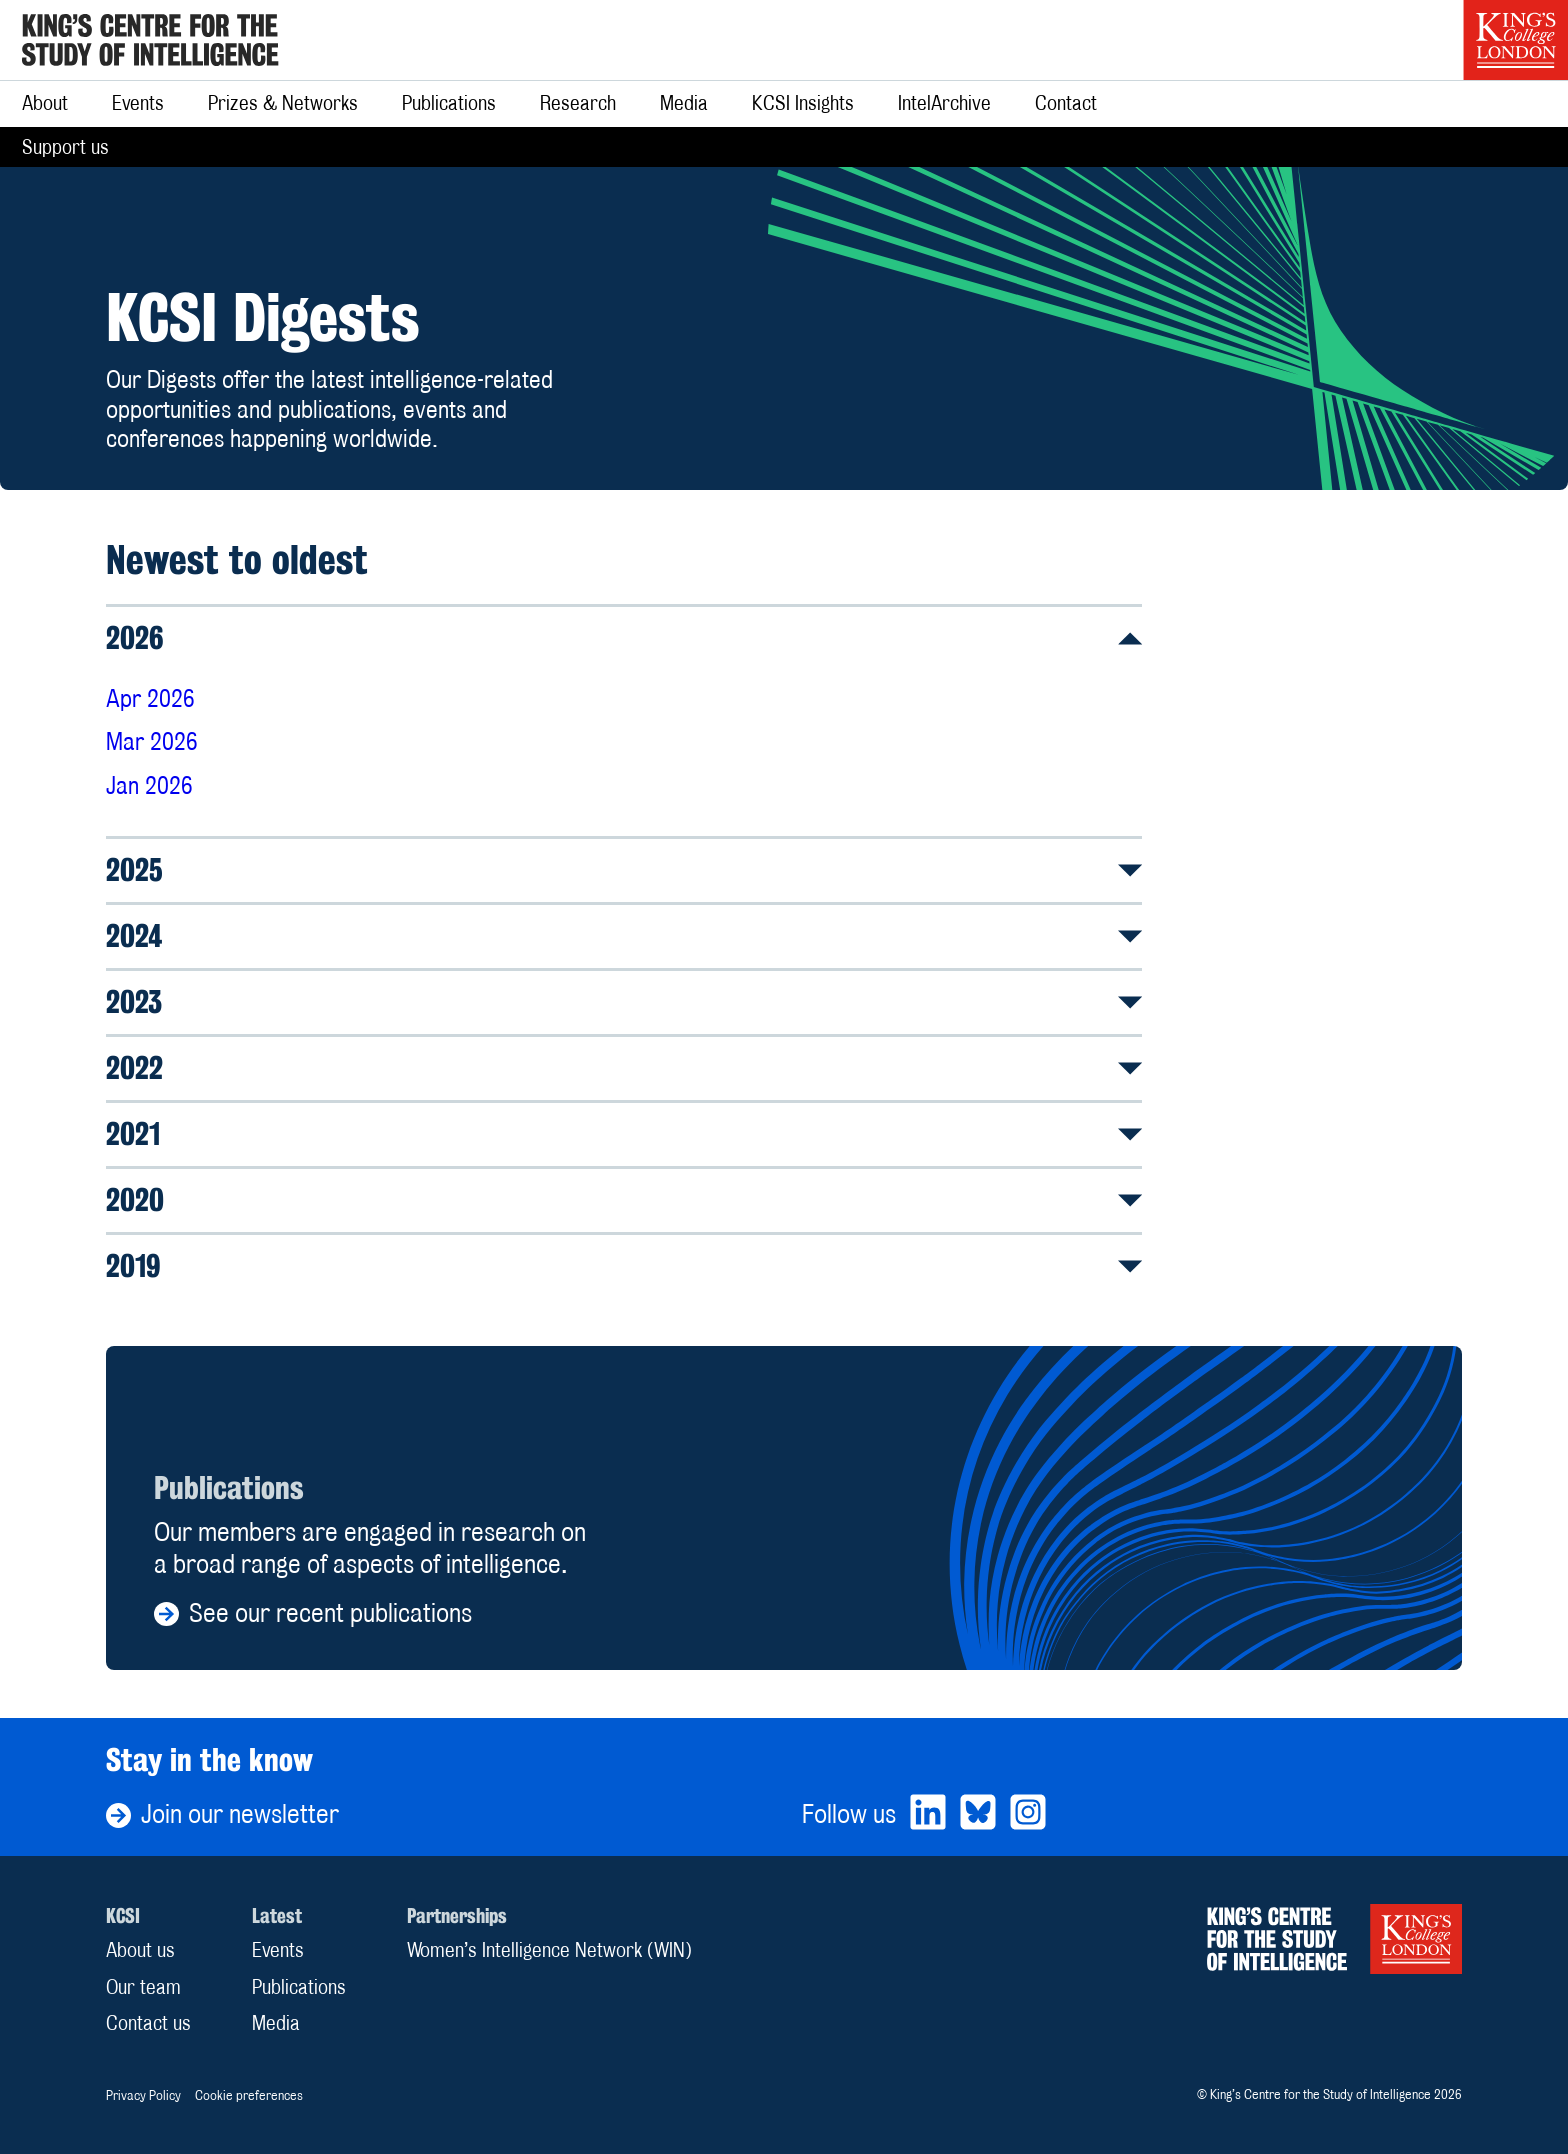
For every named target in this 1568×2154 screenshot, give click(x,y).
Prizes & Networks (283, 103)
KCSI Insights (803, 103)
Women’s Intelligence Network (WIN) (549, 1950)
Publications (449, 103)
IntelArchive (944, 103)
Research (578, 103)
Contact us (148, 2023)
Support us (65, 147)
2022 (624, 1067)
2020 (624, 1199)
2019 (624, 1265)
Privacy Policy (143, 2095)
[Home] (150, 40)
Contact (1066, 103)
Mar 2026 (152, 741)
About (45, 103)
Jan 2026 (149, 785)
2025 (624, 869)
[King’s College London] (1515, 40)
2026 (624, 637)
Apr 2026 (150, 698)
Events (138, 103)
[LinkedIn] (928, 1814)
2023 (624, 1001)
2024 (624, 935)
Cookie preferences (249, 2095)
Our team (143, 1987)
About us (140, 1950)
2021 (624, 1133)
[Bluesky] (978, 1814)
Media (684, 103)
